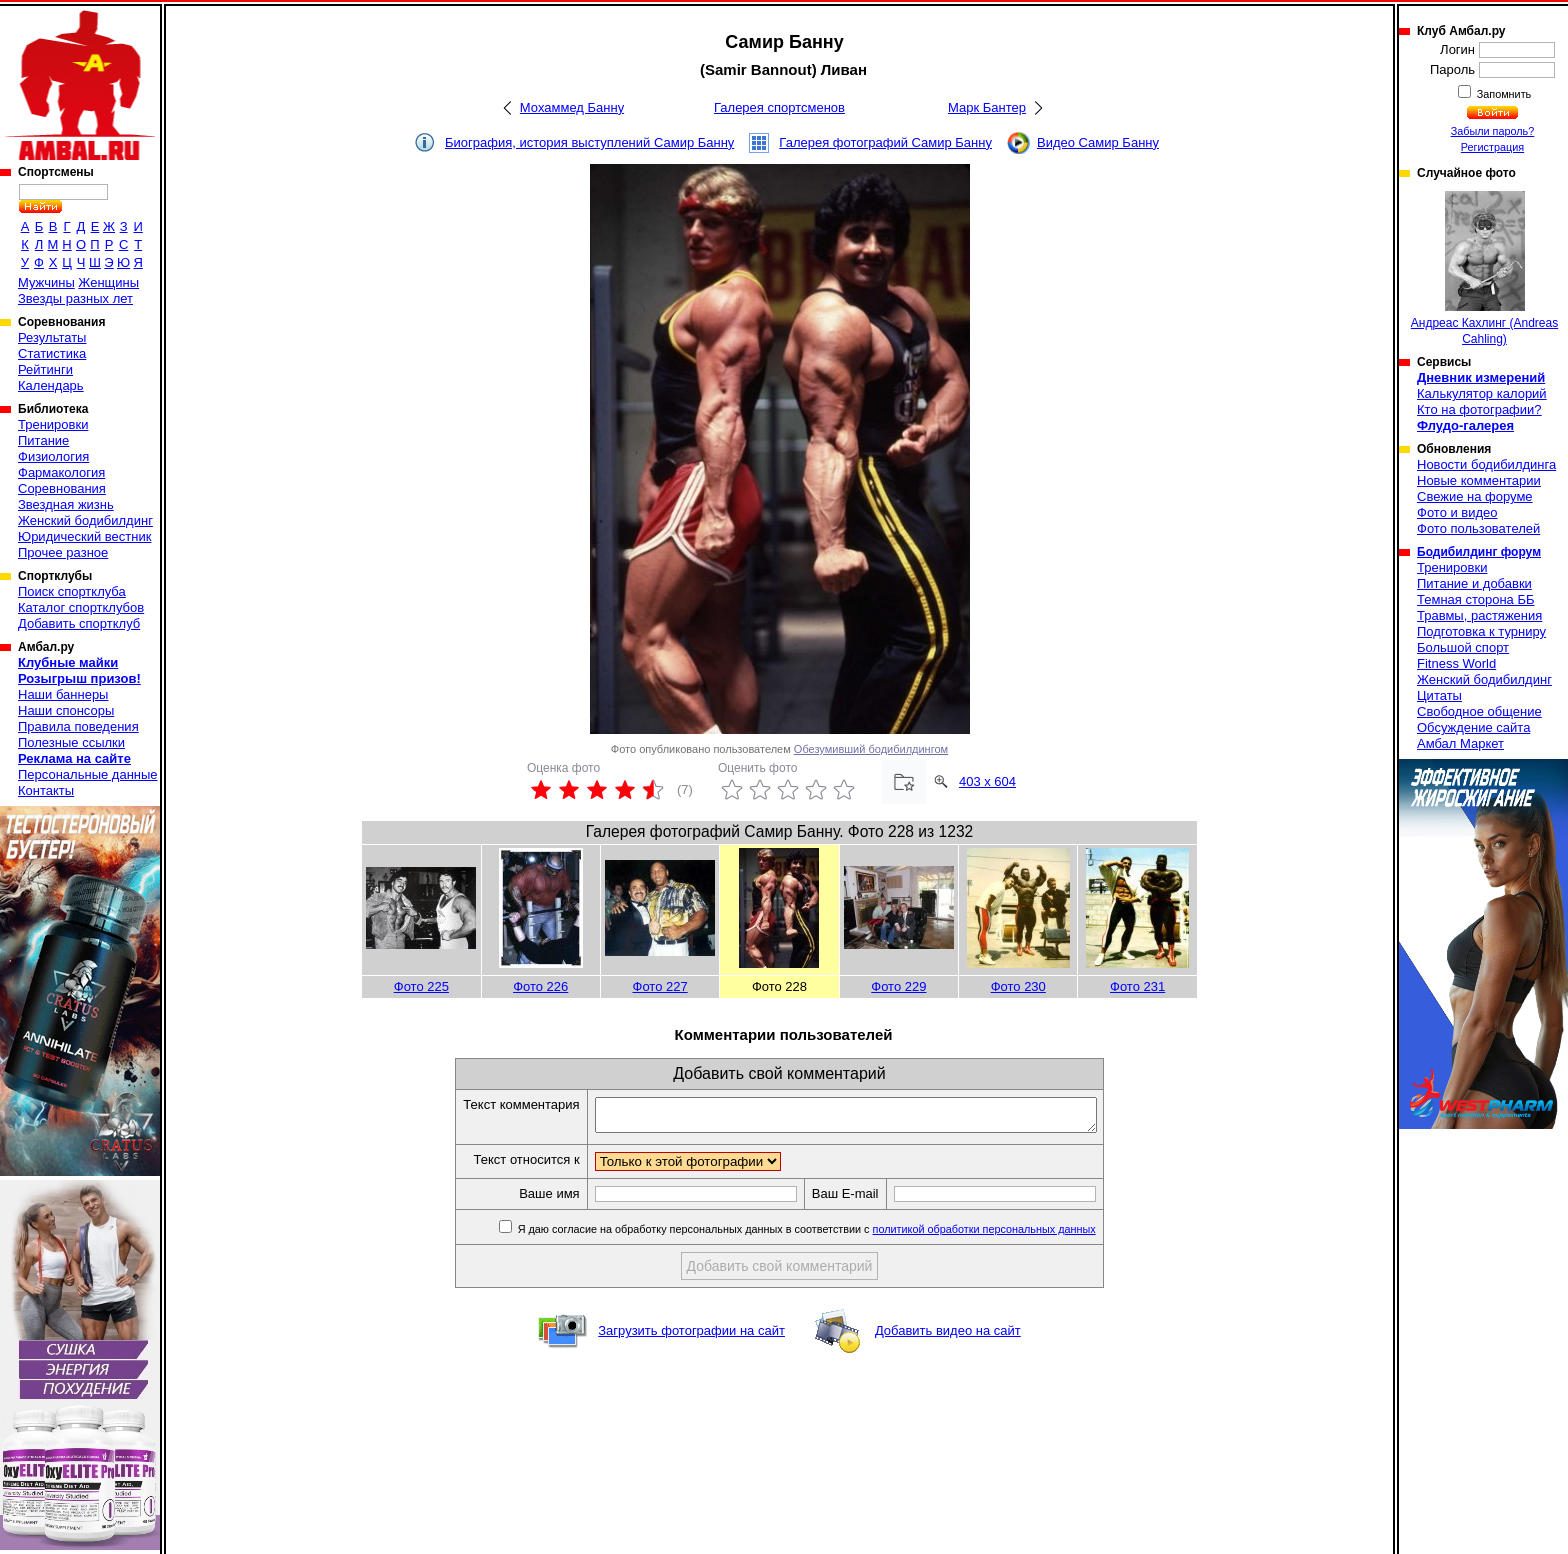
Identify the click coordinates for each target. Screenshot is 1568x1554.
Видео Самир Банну (1098, 142)
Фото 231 (1137, 986)
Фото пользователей (1478, 528)
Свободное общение (1479, 711)
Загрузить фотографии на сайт (691, 1336)
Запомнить (1503, 94)
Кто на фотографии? (1479, 409)
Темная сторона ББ (1476, 599)
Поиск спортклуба (72, 591)
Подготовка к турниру (1481, 631)
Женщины (108, 282)
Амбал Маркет (1460, 743)
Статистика (52, 353)
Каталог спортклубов (81, 607)
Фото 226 (540, 986)
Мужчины (46, 282)
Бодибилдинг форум (1479, 552)
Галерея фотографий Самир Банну (885, 142)
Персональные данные (88, 774)
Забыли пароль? (1493, 131)
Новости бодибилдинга (1486, 464)
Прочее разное (63, 552)
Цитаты (1439, 695)
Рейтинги (45, 369)
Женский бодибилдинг (85, 520)
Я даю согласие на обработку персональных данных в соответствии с (835, 1235)
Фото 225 (421, 986)
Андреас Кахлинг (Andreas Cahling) (1484, 268)
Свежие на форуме (1475, 496)
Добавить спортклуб (79, 623)
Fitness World (1456, 663)
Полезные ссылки (71, 742)
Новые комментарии (1479, 480)
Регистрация (1492, 147)
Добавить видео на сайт (948, 1336)
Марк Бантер (987, 107)
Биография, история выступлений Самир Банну (589, 142)
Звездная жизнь (66, 504)
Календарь (51, 385)
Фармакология (61, 472)
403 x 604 (987, 781)
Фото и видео (1457, 512)
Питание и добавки (1474, 583)
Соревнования (62, 488)
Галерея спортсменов (779, 107)
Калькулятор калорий (1482, 393)
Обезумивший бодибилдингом (871, 749)
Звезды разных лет (75, 298)
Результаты (52, 337)
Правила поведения (78, 726)
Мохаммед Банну (572, 107)
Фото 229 (898, 986)
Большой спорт (1463, 647)
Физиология (53, 456)
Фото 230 (1018, 986)
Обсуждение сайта (1473, 727)
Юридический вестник (84, 536)
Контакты (46, 790)
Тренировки (53, 424)
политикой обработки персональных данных (1014, 1235)
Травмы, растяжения (1479, 615)
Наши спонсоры (66, 710)
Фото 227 (660, 986)
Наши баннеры (63, 694)
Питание (43, 440)
